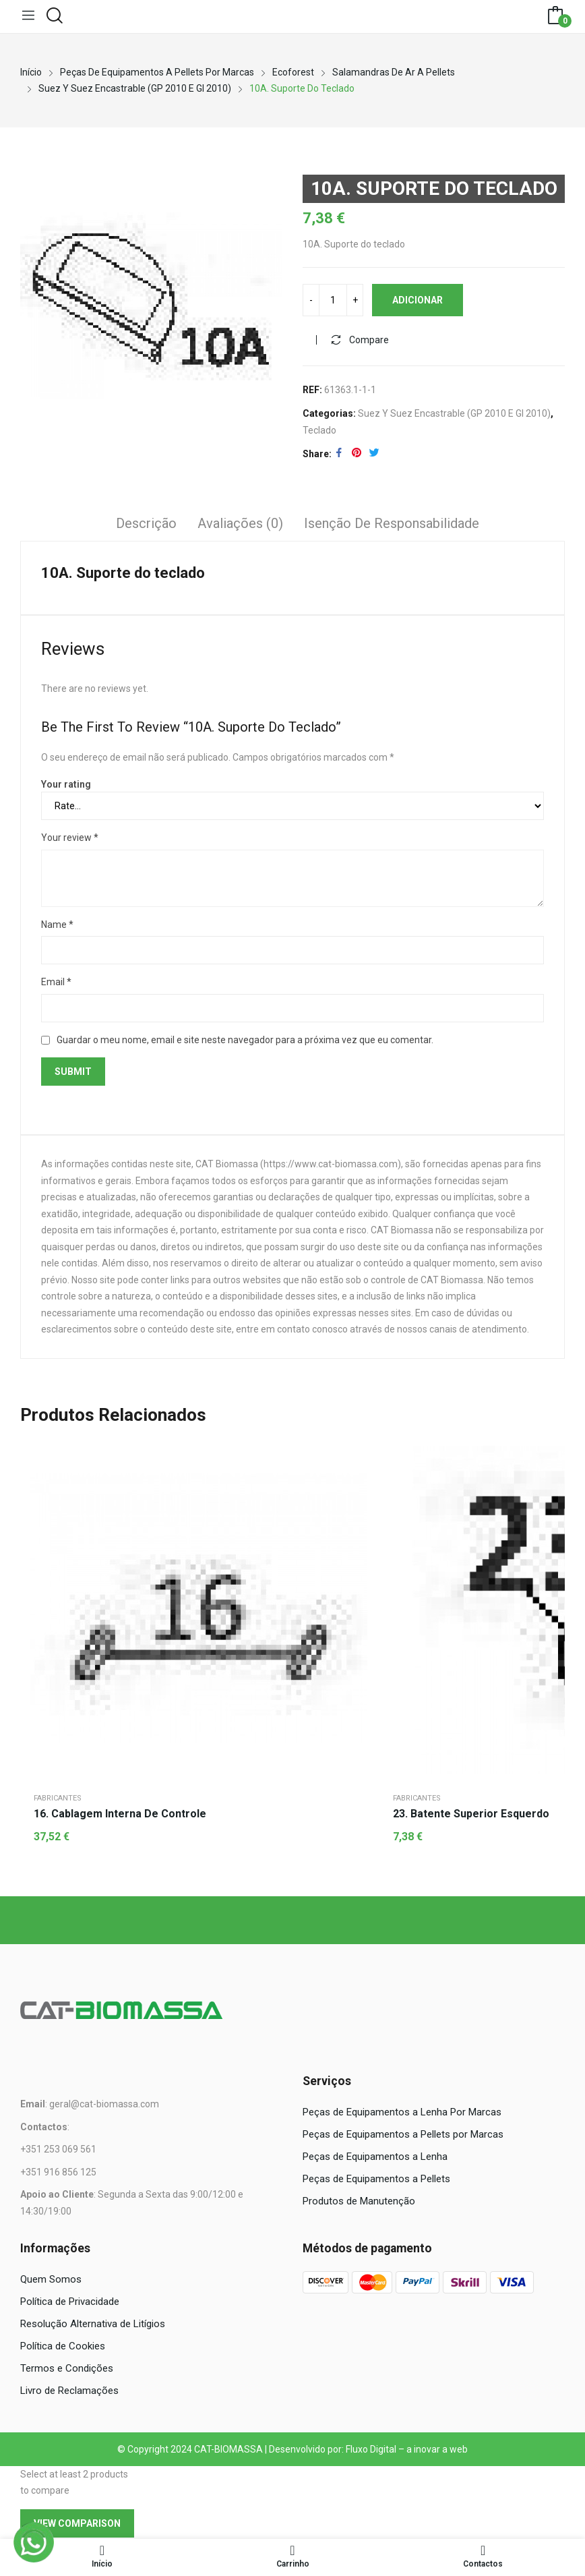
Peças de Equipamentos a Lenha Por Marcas (402, 2113)
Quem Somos (51, 2281)
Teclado (319, 431)
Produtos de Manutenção (359, 2202)
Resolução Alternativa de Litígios (92, 2325)
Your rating (66, 785)
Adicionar (417, 301)
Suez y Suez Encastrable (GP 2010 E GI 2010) (454, 415)
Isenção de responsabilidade (391, 525)
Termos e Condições (66, 2370)
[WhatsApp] (33, 2542)
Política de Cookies (62, 2347)
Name (57, 925)
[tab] (146, 526)
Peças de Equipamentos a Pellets (376, 2180)
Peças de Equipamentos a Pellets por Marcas (403, 2136)
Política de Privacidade (69, 2303)
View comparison (77, 2524)
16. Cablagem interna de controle (120, 1815)
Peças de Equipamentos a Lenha (375, 2158)
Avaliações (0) (240, 525)
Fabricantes (58, 1799)
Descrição (146, 525)
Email (56, 983)
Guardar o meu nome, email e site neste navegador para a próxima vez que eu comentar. (245, 1041)
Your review (69, 839)
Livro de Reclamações (69, 2392)
